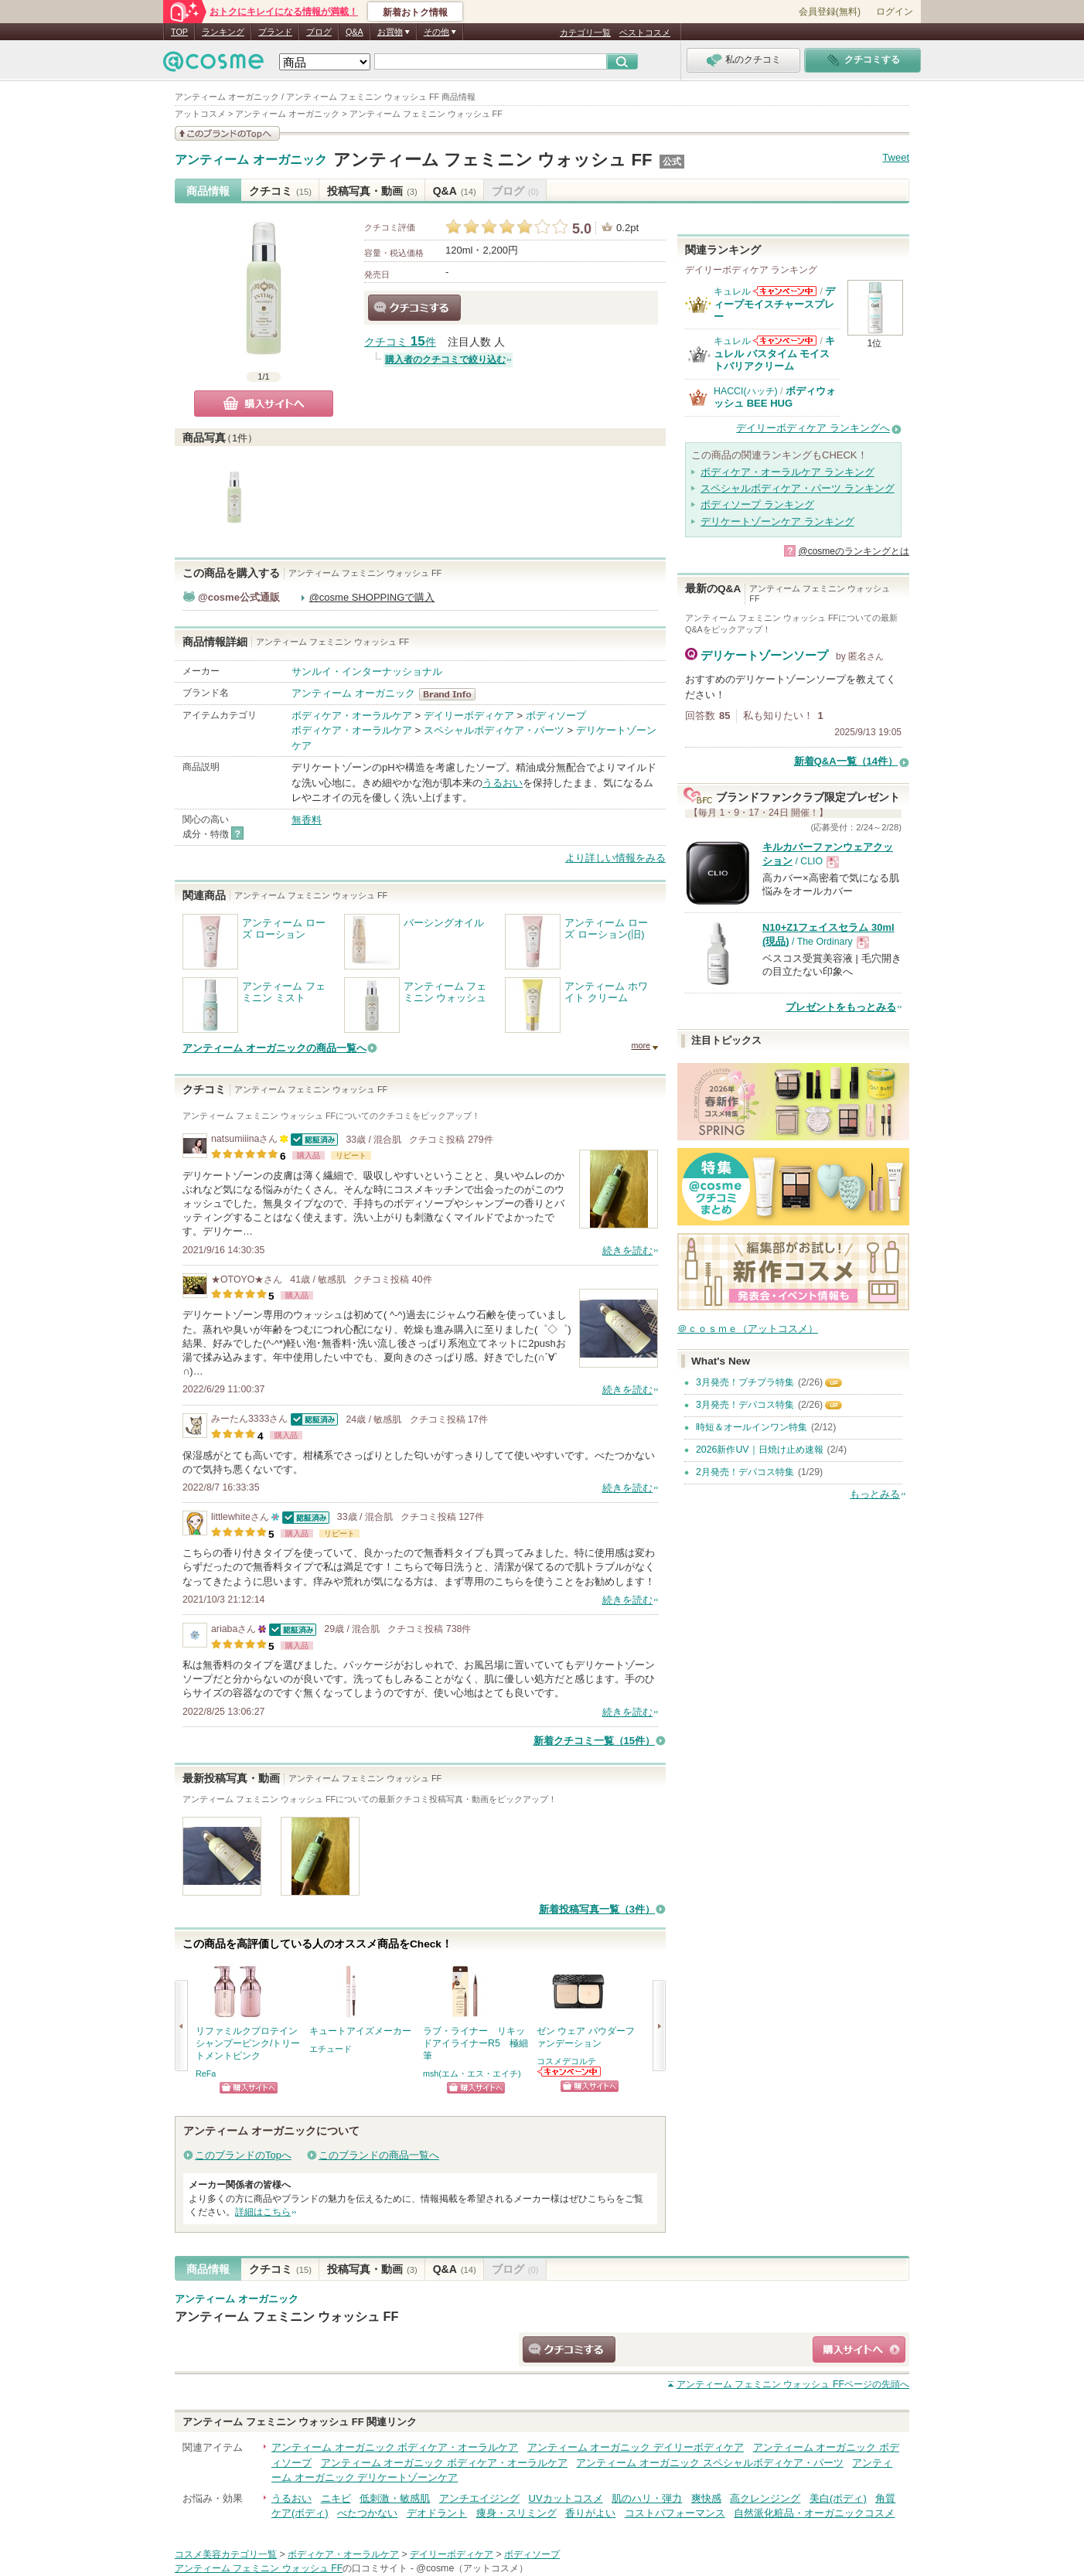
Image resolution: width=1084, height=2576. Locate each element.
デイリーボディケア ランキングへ (813, 428)
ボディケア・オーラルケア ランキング (787, 472)
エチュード (330, 2048)
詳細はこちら (263, 2211)
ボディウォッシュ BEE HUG (775, 397)
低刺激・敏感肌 (395, 2498)
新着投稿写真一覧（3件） (597, 1909)
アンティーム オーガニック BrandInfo (452, 694)
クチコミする (414, 308)
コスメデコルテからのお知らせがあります (570, 2072)
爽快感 (706, 2498)
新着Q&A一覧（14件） (846, 761)
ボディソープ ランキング (757, 504)
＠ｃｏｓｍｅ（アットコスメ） (747, 1328)
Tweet (895, 157)
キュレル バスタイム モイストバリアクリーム (774, 353)
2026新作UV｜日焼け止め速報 (759, 1449)
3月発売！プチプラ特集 (745, 1382)
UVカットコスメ (566, 2498)
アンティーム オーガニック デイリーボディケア (635, 2447)
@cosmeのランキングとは (853, 551)
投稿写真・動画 (372, 191)
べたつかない (367, 2513)
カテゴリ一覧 (585, 32)
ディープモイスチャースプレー (774, 303)
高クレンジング (765, 2498)
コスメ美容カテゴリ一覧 (226, 2554)
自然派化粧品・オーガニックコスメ (814, 2513)
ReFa (206, 2073)
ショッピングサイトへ (249, 2088)
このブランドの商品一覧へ (379, 2155)
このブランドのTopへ (243, 2155)
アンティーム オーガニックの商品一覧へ (274, 1048)
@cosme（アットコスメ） (472, 2568)
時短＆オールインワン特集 (751, 1427)
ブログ (319, 31)
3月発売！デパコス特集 (745, 1404)
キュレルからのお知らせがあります (784, 291)
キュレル (732, 291)
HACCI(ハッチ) (746, 391)
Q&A (354, 31)
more (640, 1045)
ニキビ (336, 2498)
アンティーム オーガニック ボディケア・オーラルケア (394, 2447)
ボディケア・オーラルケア (351, 715)
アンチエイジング (479, 2498)
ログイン (894, 11)
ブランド (275, 31)
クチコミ (280, 191)
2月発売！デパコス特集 (745, 1472)
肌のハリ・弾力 (647, 2498)
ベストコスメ (644, 32)
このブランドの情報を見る (227, 133)
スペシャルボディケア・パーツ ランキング (798, 488)
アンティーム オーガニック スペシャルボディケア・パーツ (709, 2463)
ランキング (223, 31)
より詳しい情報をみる (615, 858)
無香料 (306, 820)
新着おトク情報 (415, 12)
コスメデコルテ (566, 2061)
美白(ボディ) (838, 2498)
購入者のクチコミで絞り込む (445, 359)
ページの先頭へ (793, 2384)
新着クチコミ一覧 (594, 1740)
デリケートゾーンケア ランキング (777, 521)
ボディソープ (556, 715)
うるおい (502, 783)
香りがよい (590, 2513)
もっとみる (875, 1494)
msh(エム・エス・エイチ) (472, 2073)
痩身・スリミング (516, 2513)
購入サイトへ (263, 403)
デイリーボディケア (469, 715)
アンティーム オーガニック (251, 160)
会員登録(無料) (830, 11)
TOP (179, 31)
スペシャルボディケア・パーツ (494, 730)
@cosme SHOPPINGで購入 (372, 597)
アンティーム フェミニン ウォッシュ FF (492, 159)
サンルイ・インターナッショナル (366, 671)
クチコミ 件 (400, 342)
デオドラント (437, 2513)
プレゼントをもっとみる (841, 1007)
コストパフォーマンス (675, 2513)
